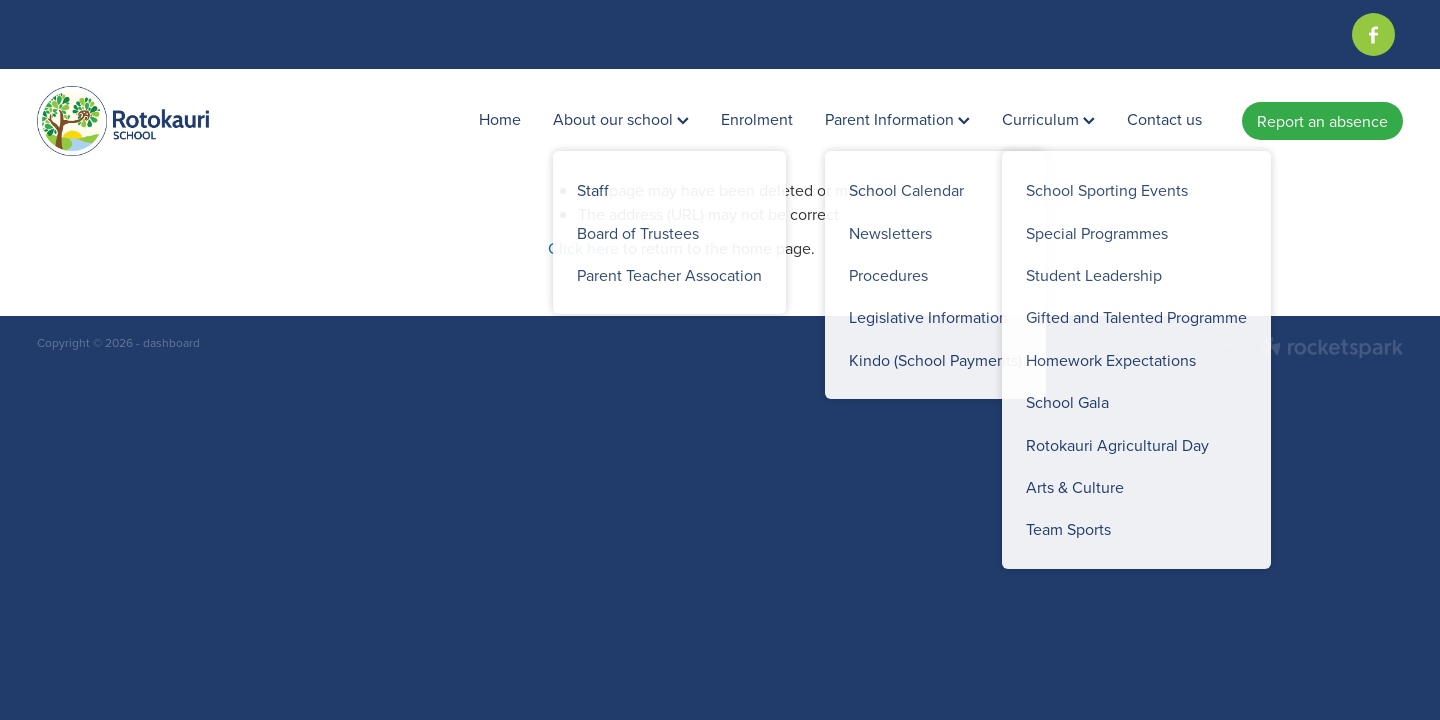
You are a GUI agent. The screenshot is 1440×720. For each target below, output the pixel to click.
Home (500, 119)
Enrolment (757, 119)
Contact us (1164, 119)
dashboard (171, 342)
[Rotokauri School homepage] (173, 121)
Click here (583, 248)
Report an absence (1322, 121)
